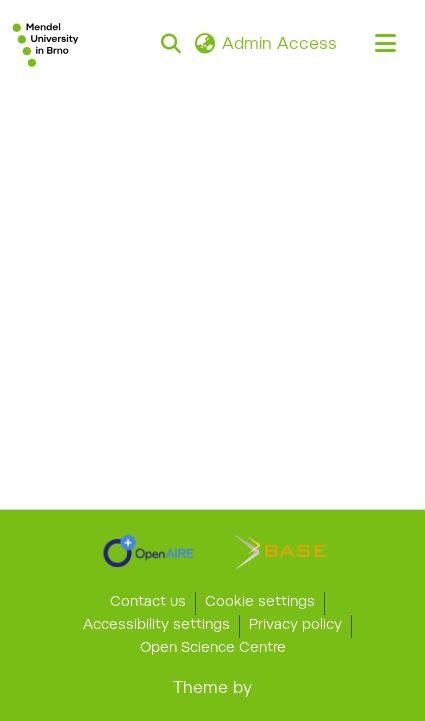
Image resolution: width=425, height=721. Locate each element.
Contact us (148, 603)
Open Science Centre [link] (213, 649)
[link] (148, 551)
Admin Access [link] (279, 45)
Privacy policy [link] (295, 626)
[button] (45, 45)
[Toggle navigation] (385, 45)
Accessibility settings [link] (156, 626)
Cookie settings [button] (260, 603)
